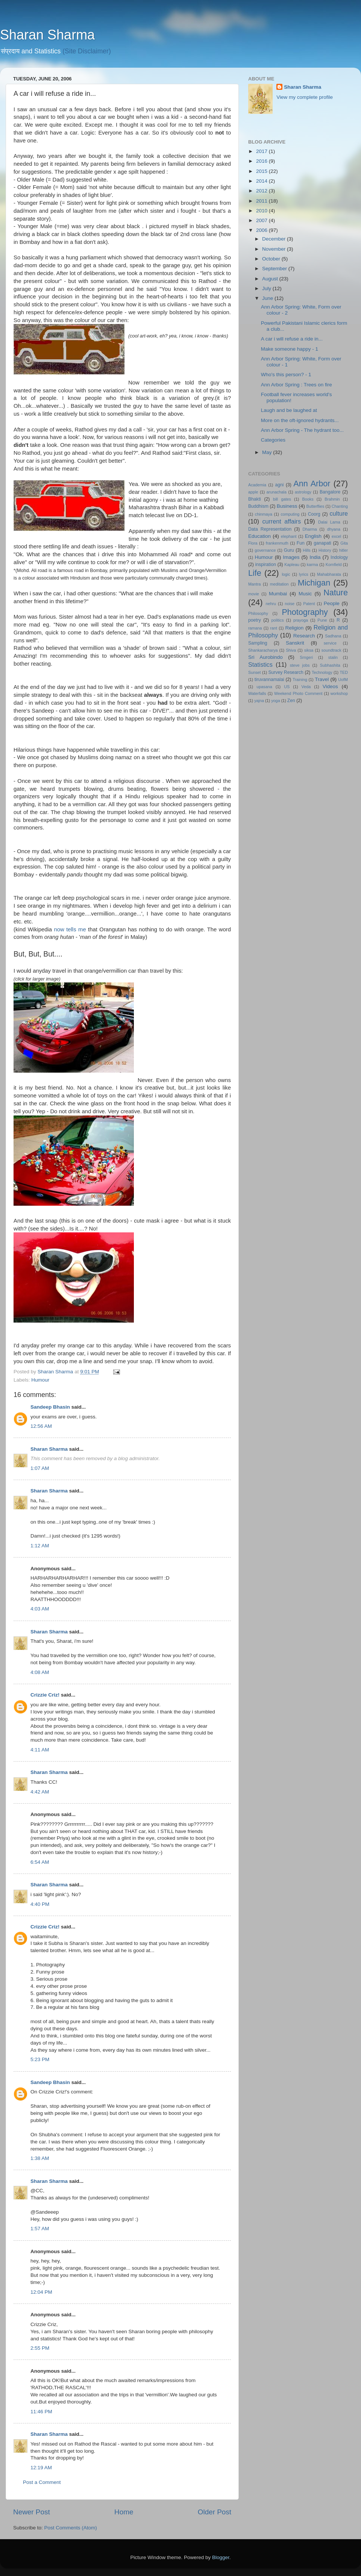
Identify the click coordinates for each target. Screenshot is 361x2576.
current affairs (281, 521)
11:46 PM (41, 2411)
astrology (303, 492)
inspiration (265, 564)
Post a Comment (42, 2482)
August (270, 279)
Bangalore (330, 492)
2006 (262, 230)
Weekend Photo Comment (298, 693)
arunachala (277, 492)
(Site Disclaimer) (86, 51)
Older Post (214, 2512)
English (313, 536)
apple (253, 492)
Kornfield (334, 564)
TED (344, 672)
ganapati (322, 543)
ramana (255, 628)
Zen (291, 700)
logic (286, 574)
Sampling (257, 643)
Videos (330, 686)
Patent (309, 603)
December (274, 239)
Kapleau (291, 564)
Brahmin (332, 499)
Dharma (309, 529)
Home (123, 2512)
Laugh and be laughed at (289, 410)
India (314, 557)
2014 (262, 181)
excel (336, 536)
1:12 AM (39, 1545)
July (267, 288)
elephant (288, 536)
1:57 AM (39, 2228)
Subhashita (330, 665)
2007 (262, 220)
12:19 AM (41, 2467)
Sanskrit (295, 643)
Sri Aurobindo (265, 657)
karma (312, 564)
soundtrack (331, 650)
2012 (262, 191)
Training (300, 679)
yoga (275, 700)
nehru (270, 603)
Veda (306, 686)
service (330, 643)
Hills (306, 550)
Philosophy (258, 613)
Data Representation (269, 529)
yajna (259, 700)
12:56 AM (41, 1426)
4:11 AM (39, 1750)
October (272, 259)
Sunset (254, 672)
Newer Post (31, 2512)
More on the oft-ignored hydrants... (300, 420)
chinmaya (263, 514)
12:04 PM (41, 2292)
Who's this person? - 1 (286, 374)
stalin (333, 657)
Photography (305, 612)
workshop (339, 693)
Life (254, 573)
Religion (294, 628)
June (268, 298)
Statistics (260, 664)
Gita (344, 543)
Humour (40, 1380)
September (275, 268)
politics (278, 620)
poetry (254, 620)
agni (279, 484)
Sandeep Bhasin (50, 1407)
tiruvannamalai (269, 679)
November (274, 249)
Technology (322, 672)
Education (259, 536)
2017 (262, 151)
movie (253, 594)
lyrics (303, 574)
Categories (273, 440)
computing (290, 514)
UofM (343, 679)
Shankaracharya (263, 650)
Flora (253, 543)
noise (289, 603)
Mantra (254, 584)
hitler (343, 550)
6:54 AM (39, 1862)
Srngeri (306, 657)
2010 (262, 210)
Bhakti (254, 499)
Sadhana (333, 636)
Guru (289, 550)
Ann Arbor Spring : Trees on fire (296, 384)
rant (273, 628)
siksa (309, 650)
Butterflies (315, 506)
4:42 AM (39, 1792)
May (267, 452)
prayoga (300, 620)
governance (265, 550)
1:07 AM (39, 1468)
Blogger (220, 2557)
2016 (262, 161)
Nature (335, 592)
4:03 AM (39, 1609)
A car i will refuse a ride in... (292, 339)
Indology (339, 557)
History (325, 550)
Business (287, 506)
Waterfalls (257, 693)
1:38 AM (39, 2158)
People (332, 603)
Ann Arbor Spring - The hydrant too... (302, 430)
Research (304, 636)
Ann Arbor (311, 483)
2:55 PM (39, 2348)
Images (291, 557)
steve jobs (300, 665)
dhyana (333, 529)
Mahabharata (329, 574)
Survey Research (285, 672)
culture (338, 513)
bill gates (282, 499)
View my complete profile (304, 97)
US (287, 686)
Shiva (291, 650)
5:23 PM (39, 2059)
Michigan (314, 582)
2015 (262, 171)
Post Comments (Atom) (70, 2528)
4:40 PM (39, 1904)
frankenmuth (277, 543)
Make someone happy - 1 (289, 349)
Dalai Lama (329, 522)
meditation (279, 584)
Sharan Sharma (47, 34)
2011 (262, 201)
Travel (322, 679)
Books (308, 499)
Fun (301, 543)
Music (305, 593)
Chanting (340, 506)
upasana (264, 686)
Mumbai (278, 593)
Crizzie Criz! (44, 1695)
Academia (257, 485)
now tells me (70, 929)
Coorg (314, 514)
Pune (322, 620)
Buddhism (258, 506)
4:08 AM (39, 1672)
